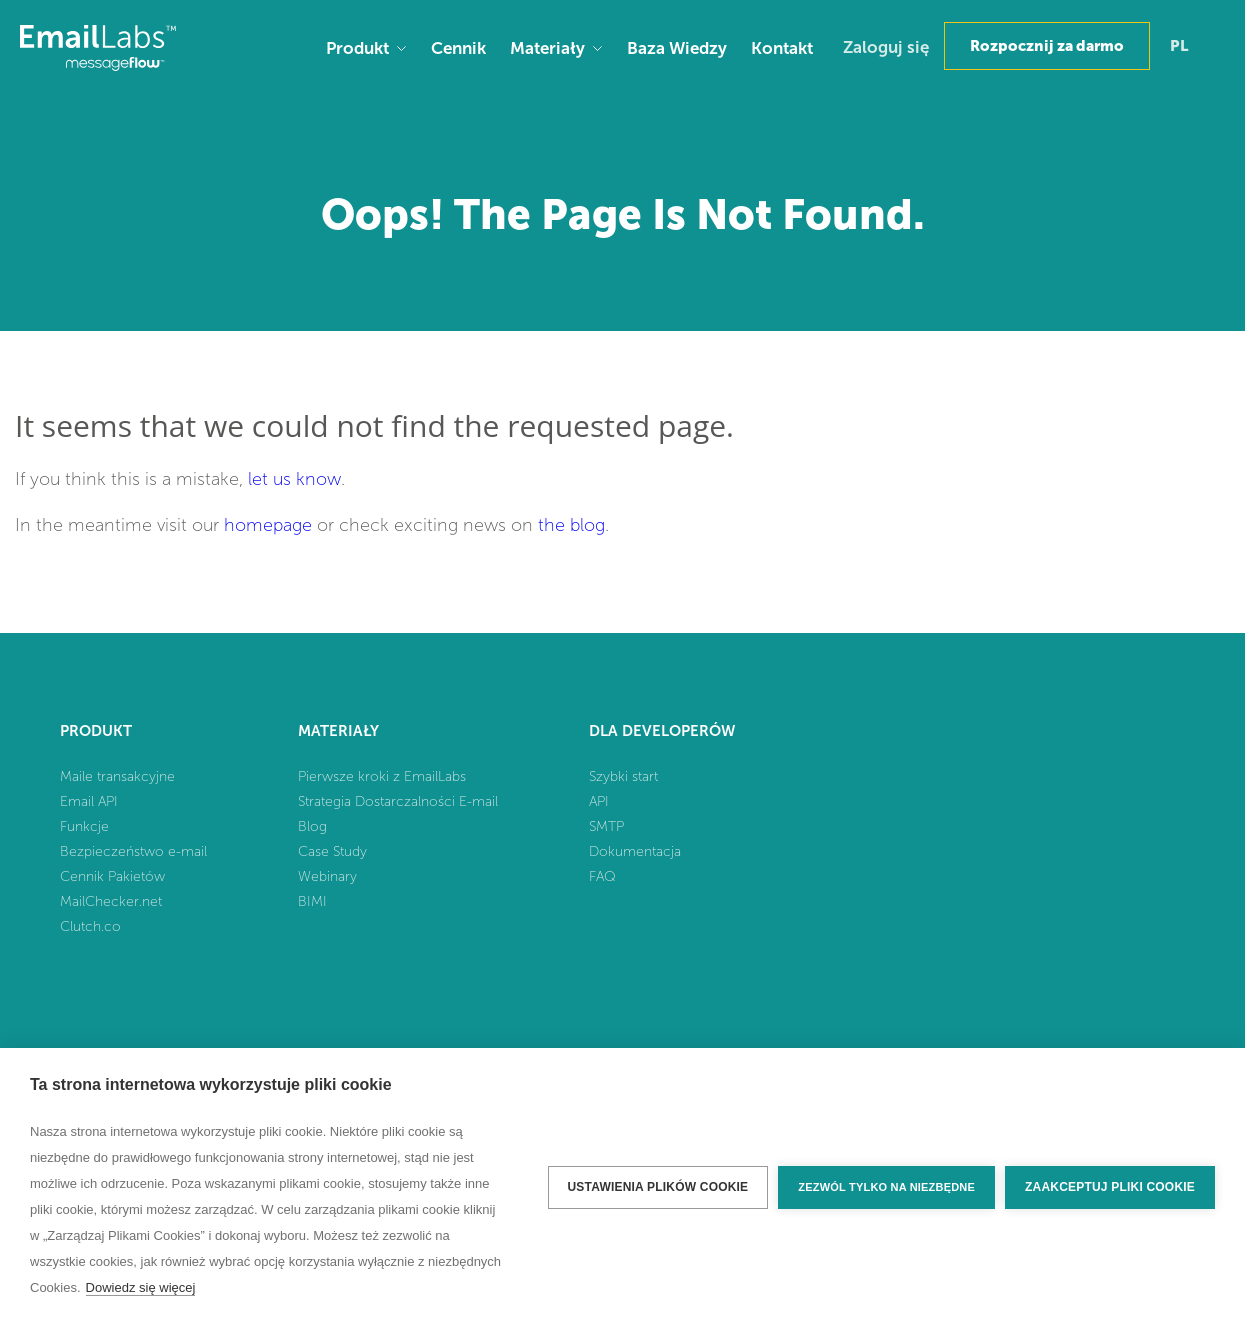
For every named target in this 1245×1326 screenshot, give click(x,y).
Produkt (357, 48)
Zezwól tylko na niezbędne (886, 1187)
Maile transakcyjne (117, 776)
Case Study (332, 851)
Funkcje (84, 826)
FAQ (602, 876)
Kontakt (782, 48)
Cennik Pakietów (112, 876)
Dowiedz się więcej (141, 1287)
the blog (571, 525)
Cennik (458, 48)
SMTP (606, 826)
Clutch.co (90, 926)
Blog (312, 826)
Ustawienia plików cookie (658, 1187)
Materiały (547, 48)
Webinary (327, 876)
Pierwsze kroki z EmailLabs (382, 776)
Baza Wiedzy (677, 48)
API (599, 801)
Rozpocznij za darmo (1047, 46)
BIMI (312, 901)
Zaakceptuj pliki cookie (1110, 1187)
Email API (89, 801)
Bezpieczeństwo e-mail (133, 851)
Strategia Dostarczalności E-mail (398, 801)
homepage (268, 525)
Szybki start (623, 776)
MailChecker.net (111, 901)
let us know (294, 479)
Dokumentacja (635, 851)
